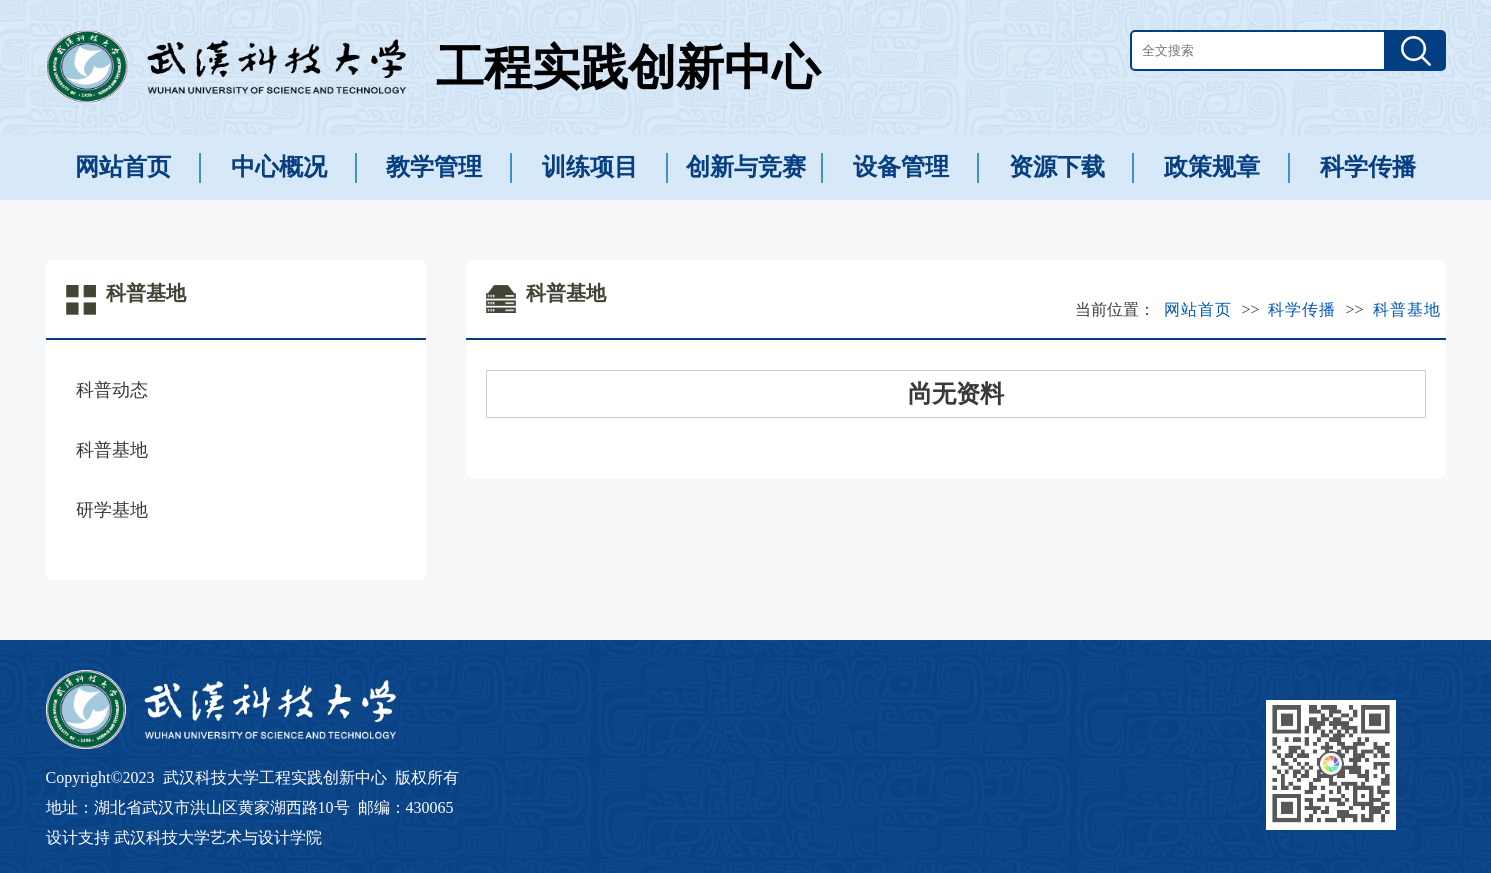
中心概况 (279, 167)
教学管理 (434, 167)
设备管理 (901, 167)
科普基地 (112, 450)
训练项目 (590, 167)
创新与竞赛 (746, 167)
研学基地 (112, 510)
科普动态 (112, 390)
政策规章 (1212, 167)
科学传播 (1368, 167)
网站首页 (123, 167)
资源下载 (1057, 167)
